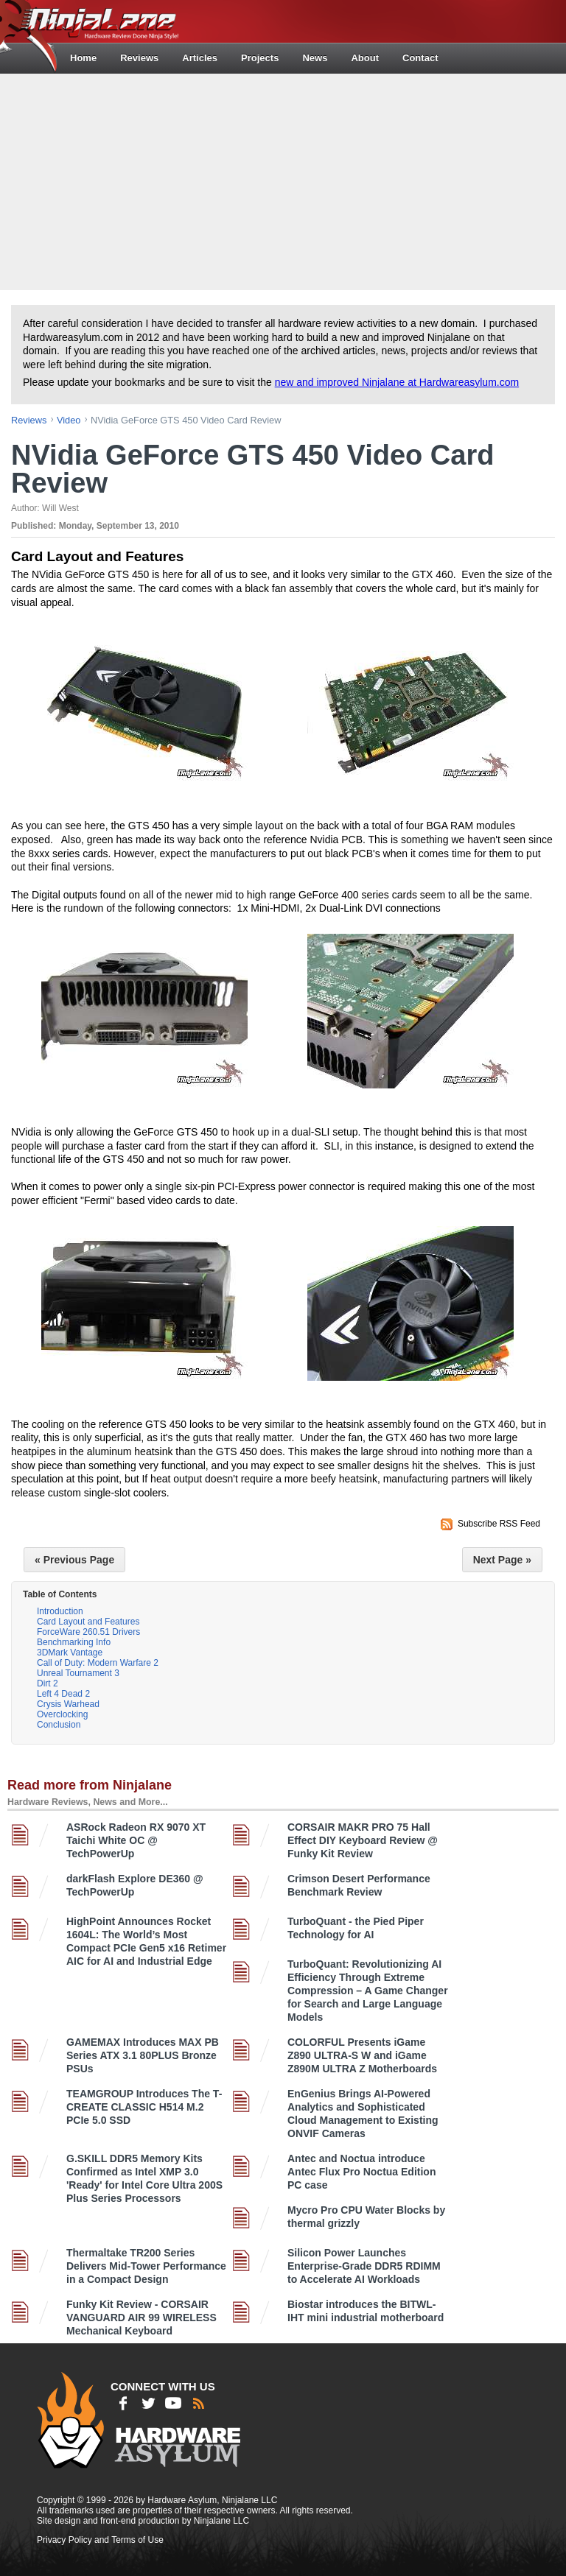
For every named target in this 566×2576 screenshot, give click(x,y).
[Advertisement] (285, 180)
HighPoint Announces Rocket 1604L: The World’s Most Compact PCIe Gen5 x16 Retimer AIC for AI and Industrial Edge (146, 1941)
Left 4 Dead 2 (63, 1694)
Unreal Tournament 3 (78, 1673)
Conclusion (58, 1725)
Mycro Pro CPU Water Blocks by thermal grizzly (366, 2216)
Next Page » (502, 1560)
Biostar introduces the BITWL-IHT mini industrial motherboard (365, 2310)
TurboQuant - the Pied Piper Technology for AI (355, 1927)
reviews (28, 420)
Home (83, 57)
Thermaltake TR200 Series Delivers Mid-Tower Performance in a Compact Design (146, 2266)
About (365, 57)
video (69, 420)
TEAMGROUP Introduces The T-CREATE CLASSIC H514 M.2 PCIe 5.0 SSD (144, 2107)
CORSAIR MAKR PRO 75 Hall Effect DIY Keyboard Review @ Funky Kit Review (362, 1840)
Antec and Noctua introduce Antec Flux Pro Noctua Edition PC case (361, 2172)
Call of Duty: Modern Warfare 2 (97, 1663)
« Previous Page (74, 1560)
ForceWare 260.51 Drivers (88, 1632)
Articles (199, 57)
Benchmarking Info (74, 1642)
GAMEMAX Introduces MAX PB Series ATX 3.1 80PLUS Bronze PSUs (142, 2055)
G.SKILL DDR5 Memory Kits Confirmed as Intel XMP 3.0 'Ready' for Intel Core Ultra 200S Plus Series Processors (144, 2178)
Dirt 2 (47, 1683)
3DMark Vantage (69, 1652)
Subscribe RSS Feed (499, 1523)
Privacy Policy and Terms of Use (100, 2540)
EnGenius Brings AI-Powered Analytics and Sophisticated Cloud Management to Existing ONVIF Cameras (363, 2113)
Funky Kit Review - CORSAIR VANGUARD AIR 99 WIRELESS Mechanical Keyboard (141, 2317)
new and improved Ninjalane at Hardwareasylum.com (397, 382)
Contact (420, 57)
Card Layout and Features (88, 1621)
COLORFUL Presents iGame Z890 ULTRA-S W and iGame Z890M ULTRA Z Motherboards (362, 2055)
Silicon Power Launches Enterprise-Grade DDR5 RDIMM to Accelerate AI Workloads (364, 2266)
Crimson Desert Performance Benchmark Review (358, 1885)
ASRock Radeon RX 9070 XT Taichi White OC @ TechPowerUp (136, 1840)
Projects (260, 57)
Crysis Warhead (68, 1704)
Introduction (60, 1611)
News (314, 57)
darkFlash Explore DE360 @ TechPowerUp (134, 1885)
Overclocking (62, 1714)
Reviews (139, 57)
